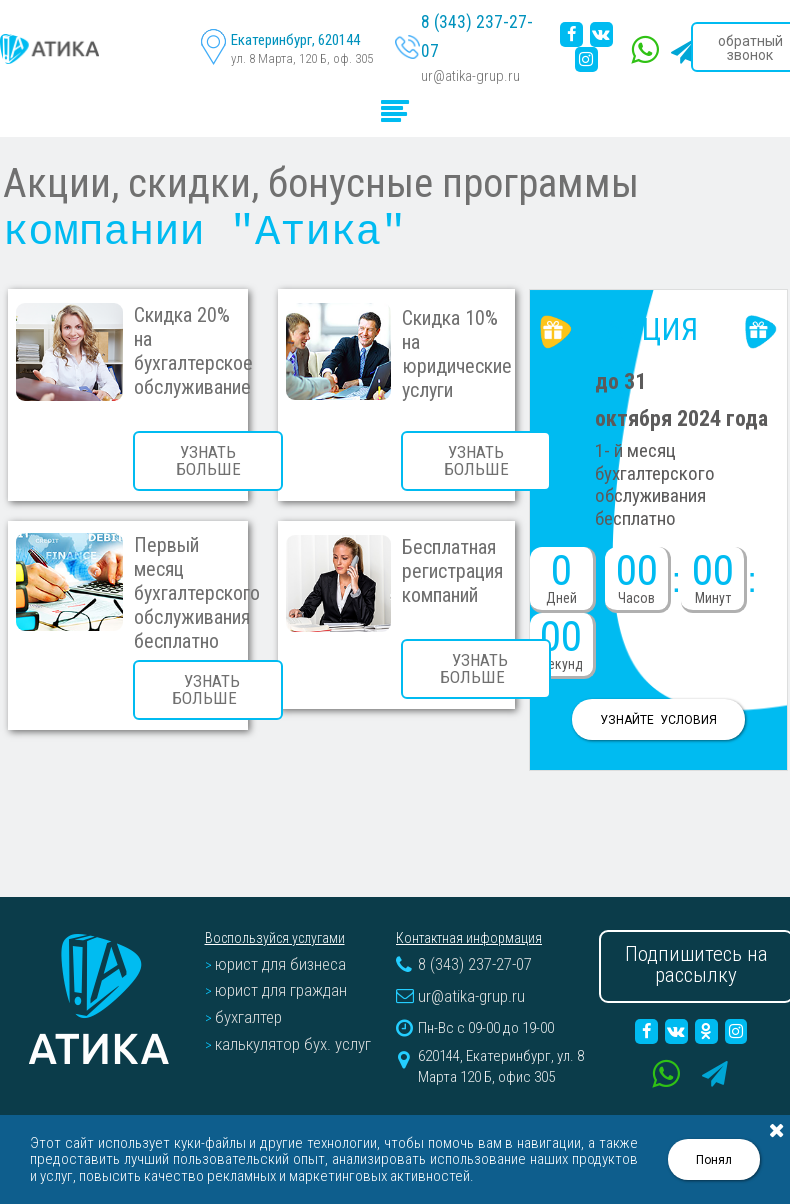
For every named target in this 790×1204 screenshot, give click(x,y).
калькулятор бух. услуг (285, 1008)
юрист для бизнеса (275, 945)
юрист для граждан (276, 966)
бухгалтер (246, 987)
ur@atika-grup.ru (466, 52)
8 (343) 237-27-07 (472, 34)
